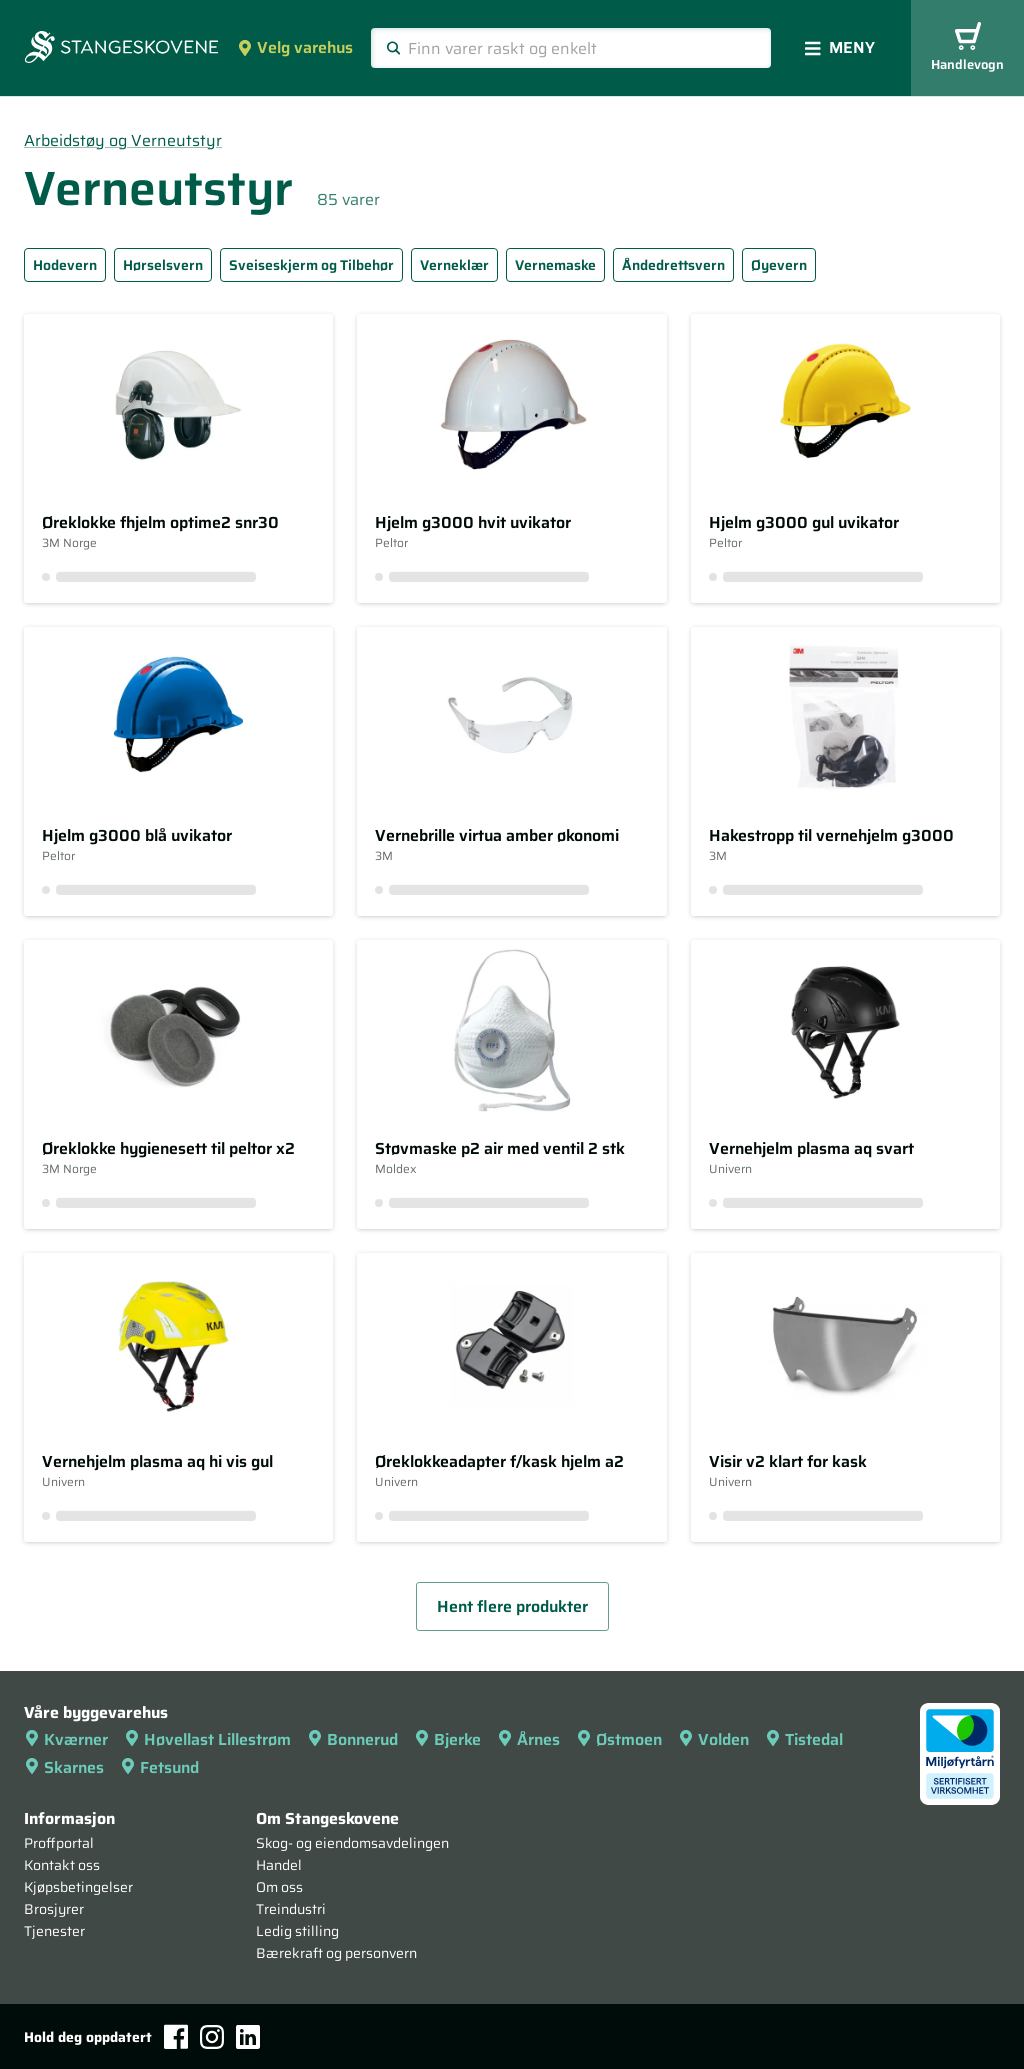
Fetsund (159, 1767)
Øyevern (779, 265)
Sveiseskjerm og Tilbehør (311, 265)
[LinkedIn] (248, 2037)
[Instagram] (212, 2037)
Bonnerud (352, 1739)
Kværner (66, 1739)
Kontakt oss (62, 1865)
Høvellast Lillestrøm (207, 1739)
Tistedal (804, 1739)
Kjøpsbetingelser (78, 1887)
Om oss (279, 1887)
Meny (840, 47)
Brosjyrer (54, 1909)
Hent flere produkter (512, 1606)
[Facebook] (176, 2036)
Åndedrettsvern (673, 265)
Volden (713, 1739)
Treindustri (291, 1909)
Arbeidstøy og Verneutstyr (123, 140)
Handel (279, 1865)
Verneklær (454, 265)
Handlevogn (967, 48)
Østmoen (619, 1739)
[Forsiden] (121, 49)
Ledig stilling (297, 1931)
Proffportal (59, 1843)
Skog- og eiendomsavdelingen (352, 1843)
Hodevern (65, 265)
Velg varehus (295, 47)
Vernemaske (555, 265)
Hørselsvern (163, 265)
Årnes (528, 1739)
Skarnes (64, 1767)
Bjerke (447, 1739)
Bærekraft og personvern (336, 1953)
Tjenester (54, 1931)
